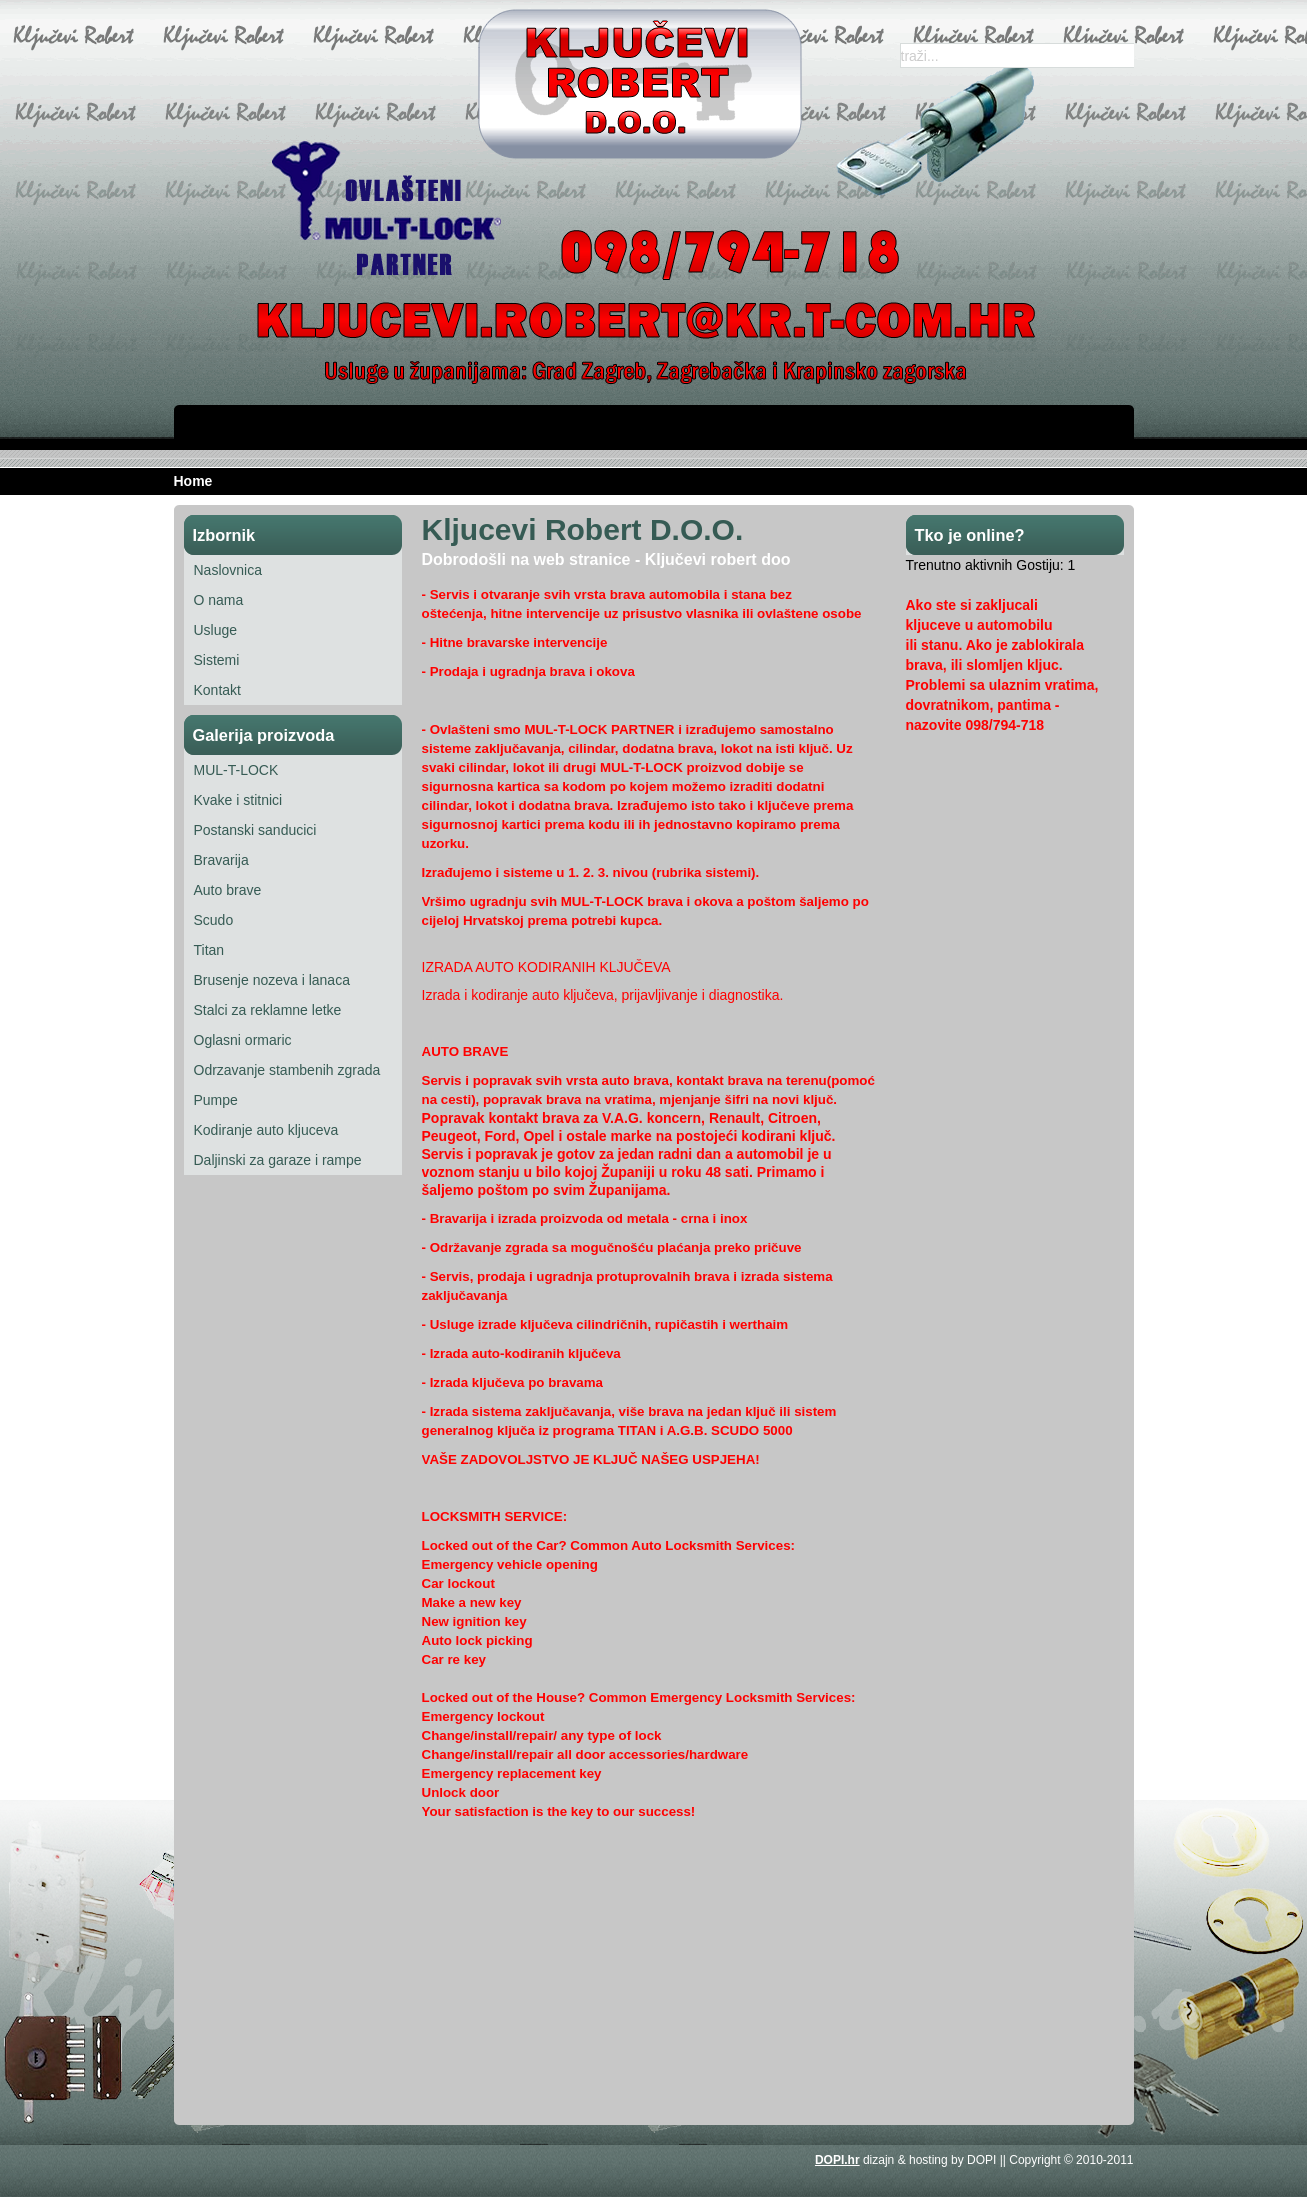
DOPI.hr (837, 2160)
